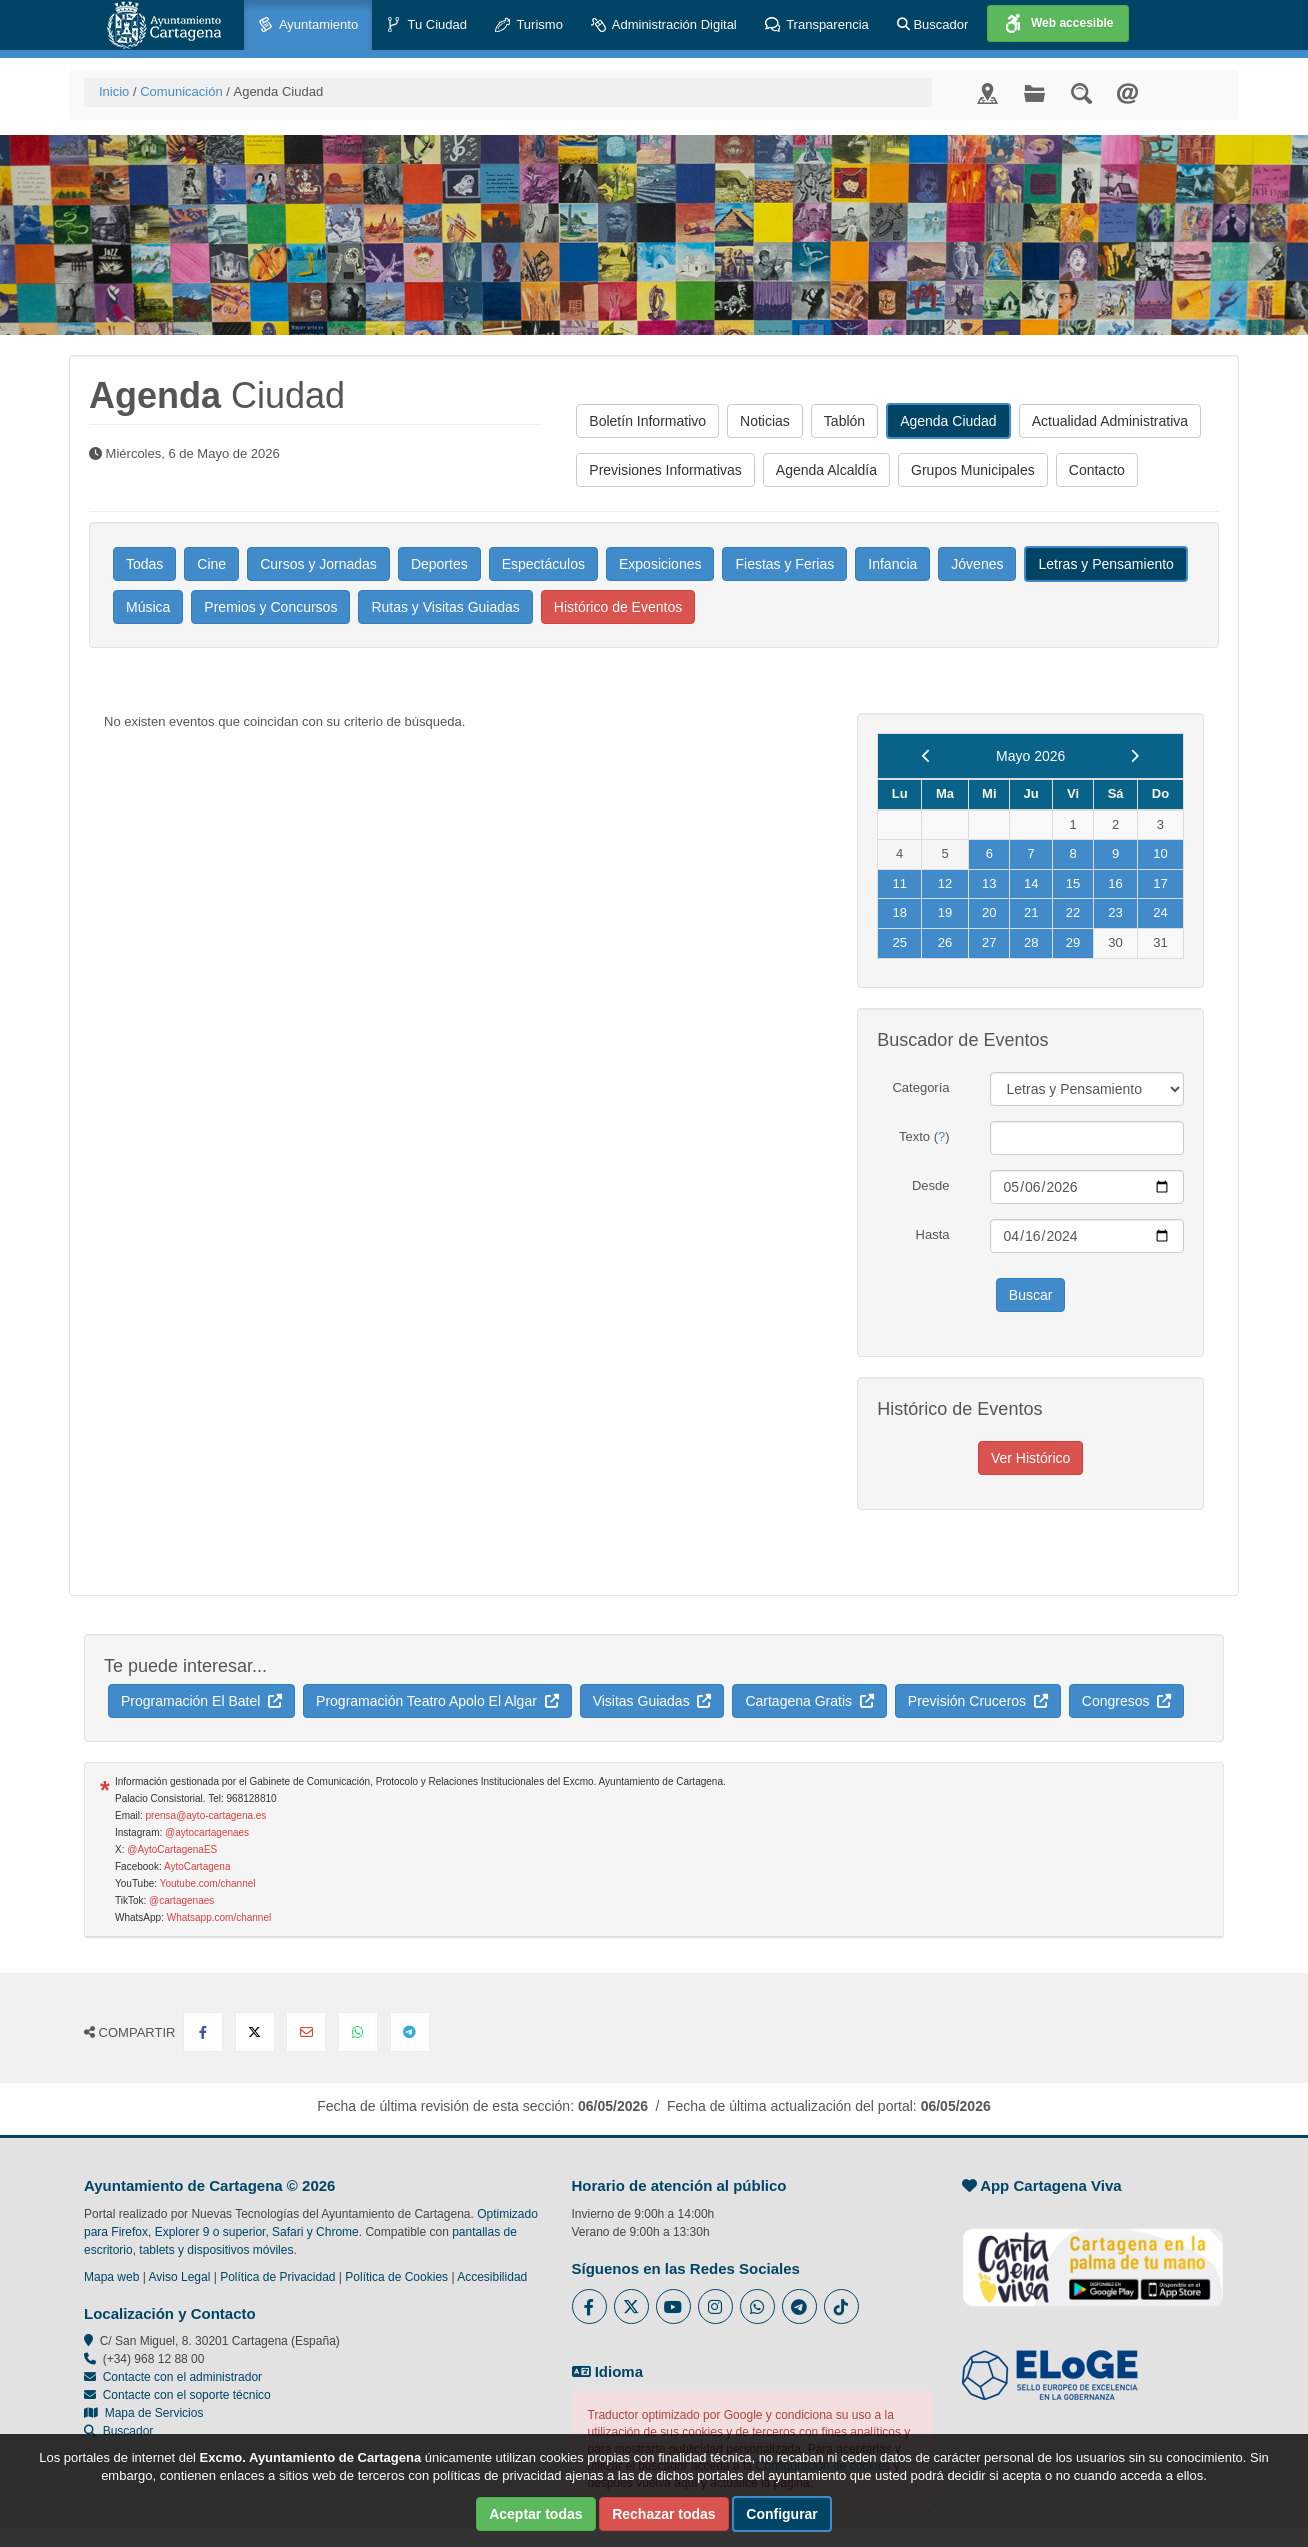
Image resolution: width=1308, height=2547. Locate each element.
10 (1160, 853)
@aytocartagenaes (207, 1832)
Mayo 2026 (1030, 756)
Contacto (1097, 470)
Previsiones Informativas (665, 470)
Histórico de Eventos (618, 607)
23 (1115, 912)
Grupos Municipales (973, 470)
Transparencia (817, 25)
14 (1031, 883)
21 (1031, 912)
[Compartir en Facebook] (203, 2032)
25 (899, 942)
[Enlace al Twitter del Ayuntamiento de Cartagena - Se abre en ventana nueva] (631, 2306)
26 (945, 942)
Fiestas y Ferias (784, 564)
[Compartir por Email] (306, 2032)
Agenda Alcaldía (826, 470)
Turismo (529, 25)
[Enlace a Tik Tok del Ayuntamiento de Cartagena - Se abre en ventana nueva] (841, 2306)
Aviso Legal (180, 2277)
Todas (144, 564)
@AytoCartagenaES (172, 1849)
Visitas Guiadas (652, 1701)
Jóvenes (977, 564)
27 (989, 942)
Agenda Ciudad (948, 421)
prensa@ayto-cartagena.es (206, 1815)
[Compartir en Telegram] (410, 2032)
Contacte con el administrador (182, 2377)
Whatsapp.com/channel (219, 1917)
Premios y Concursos (270, 607)
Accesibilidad (492, 2277)
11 (899, 883)
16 (1115, 883)
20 (989, 912)
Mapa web (111, 2277)
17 (1160, 883)
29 (1073, 942)
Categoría (920, 1087)
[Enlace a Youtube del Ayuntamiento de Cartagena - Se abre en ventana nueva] (673, 2306)
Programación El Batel (201, 1701)
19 (945, 912)
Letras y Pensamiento (1105, 564)
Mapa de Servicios (143, 2413)
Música (148, 607)
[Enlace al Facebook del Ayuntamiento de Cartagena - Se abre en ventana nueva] (589, 2306)
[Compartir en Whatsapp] (358, 2032)
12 (945, 883)
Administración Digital (664, 25)
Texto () (924, 1136)
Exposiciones (660, 564)
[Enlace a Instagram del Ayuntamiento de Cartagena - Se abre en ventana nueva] (715, 2306)
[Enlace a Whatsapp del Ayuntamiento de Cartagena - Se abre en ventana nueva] (757, 2306)
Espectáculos (543, 564)
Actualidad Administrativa (1110, 421)
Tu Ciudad (426, 25)
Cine (211, 564)
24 (1160, 912)
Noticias (765, 421)
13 (989, 883)
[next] (1134, 756)
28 (1031, 942)
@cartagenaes (181, 1900)
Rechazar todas (663, 2514)
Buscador (933, 24)
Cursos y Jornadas (318, 564)
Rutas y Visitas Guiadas (445, 607)
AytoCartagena (197, 1866)
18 (899, 912)
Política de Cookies (396, 2277)
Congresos (1126, 1701)
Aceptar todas (535, 2514)
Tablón (844, 421)
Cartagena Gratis (809, 1701)
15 (1073, 883)
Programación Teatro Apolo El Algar (437, 1701)
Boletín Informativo (647, 421)
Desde (931, 1185)
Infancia (892, 564)
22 (1073, 912)
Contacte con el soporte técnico (187, 2395)
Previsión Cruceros (978, 1701)
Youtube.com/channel (208, 1883)
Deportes (439, 564)
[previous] (926, 756)
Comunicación (181, 91)
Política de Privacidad (277, 2277)
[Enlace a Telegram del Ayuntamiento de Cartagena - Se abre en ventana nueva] (799, 2306)
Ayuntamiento (308, 25)
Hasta (933, 1234)
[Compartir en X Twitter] (255, 2032)
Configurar (782, 2514)
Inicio (114, 91)
